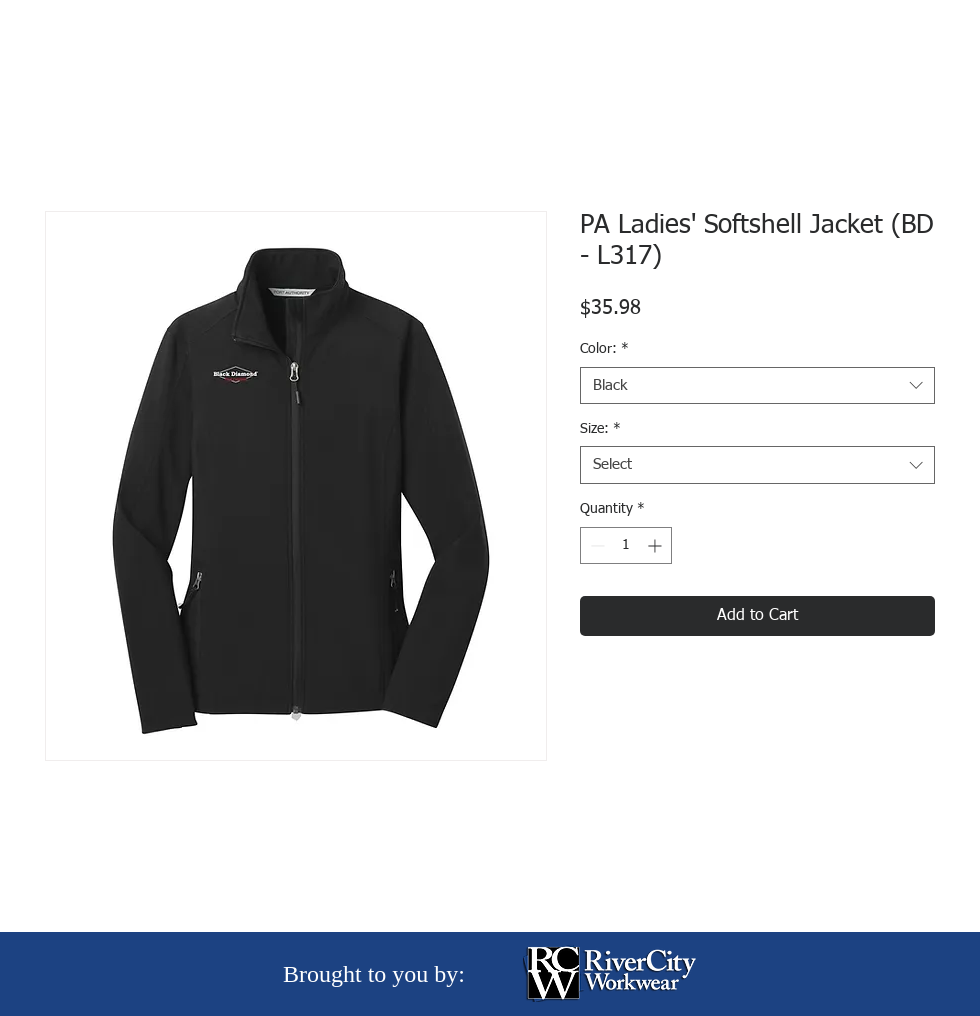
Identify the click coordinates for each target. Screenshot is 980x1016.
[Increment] (656, 545)
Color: (604, 349)
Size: (600, 429)
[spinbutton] (626, 545)
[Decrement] (595, 545)
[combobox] (757, 386)
